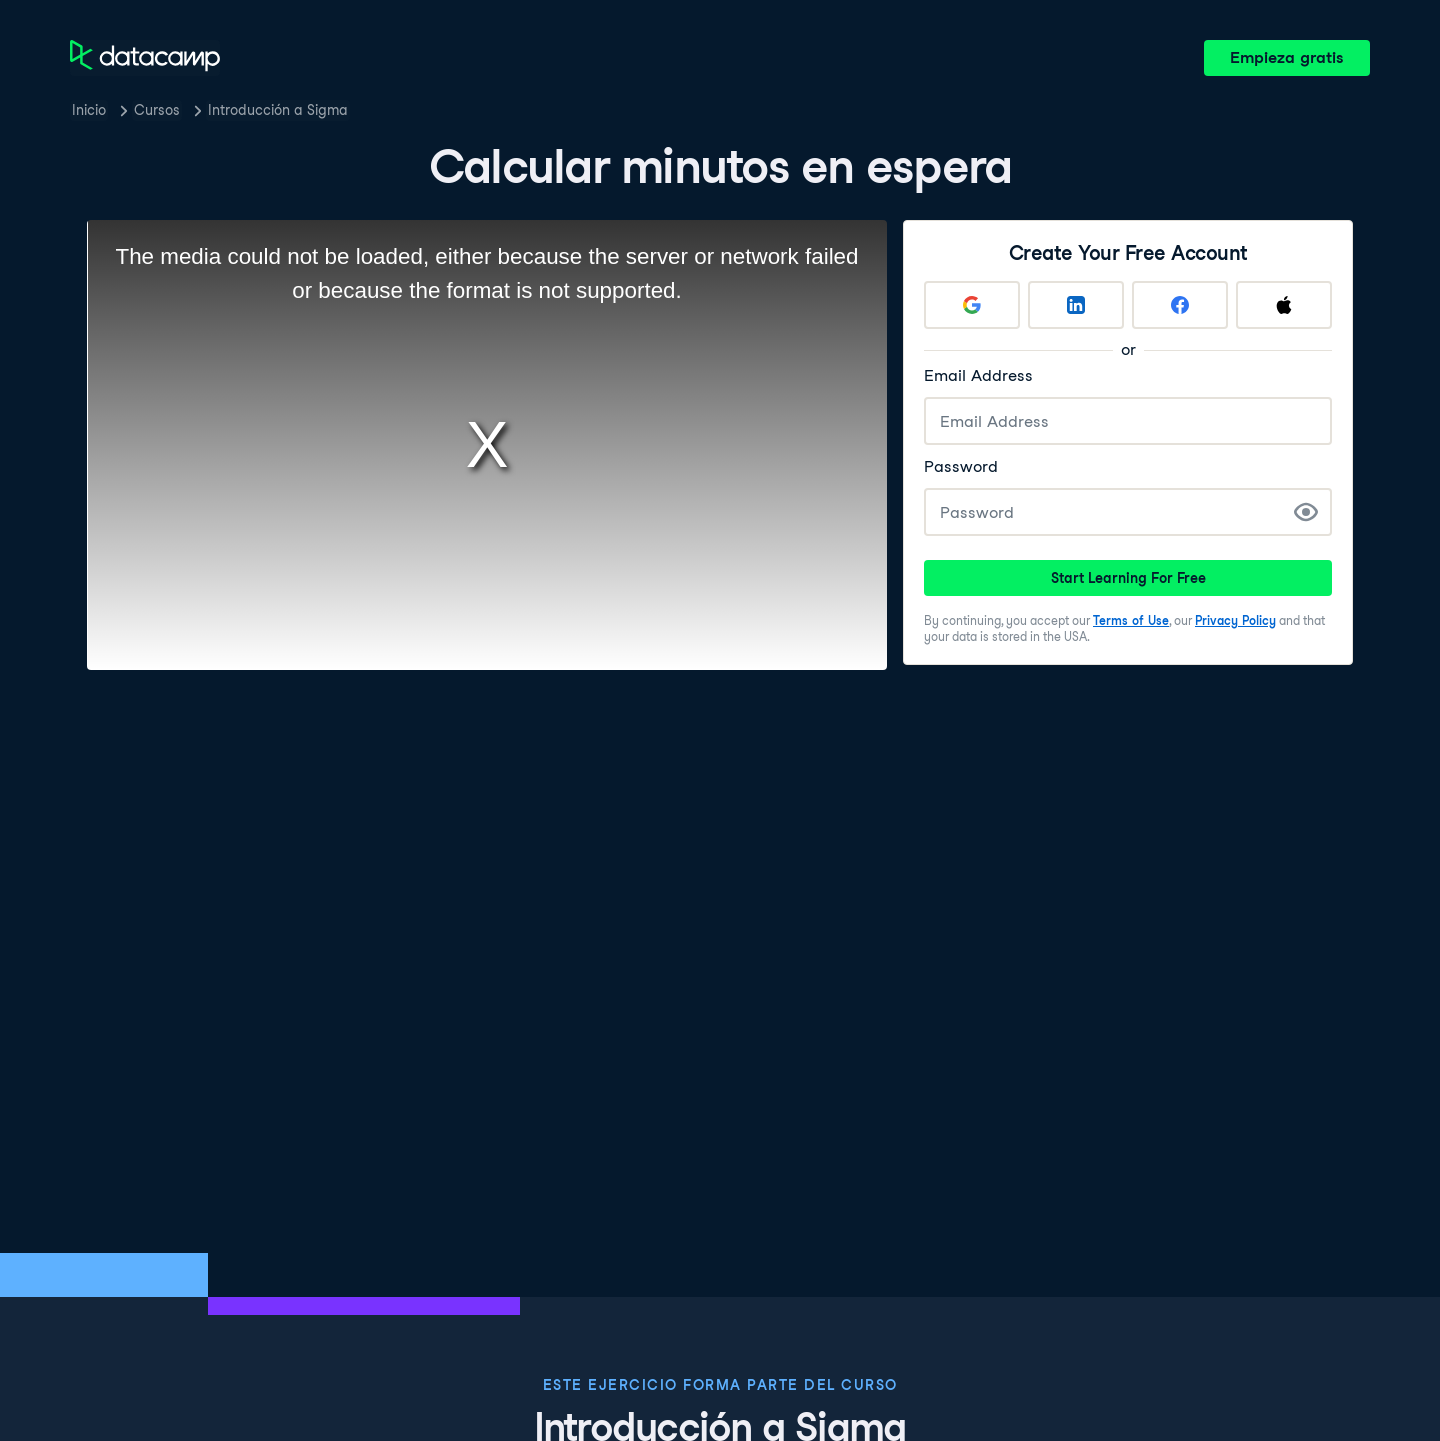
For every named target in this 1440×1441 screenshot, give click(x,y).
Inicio (89, 110)
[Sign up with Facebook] (1180, 305)
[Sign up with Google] (972, 305)
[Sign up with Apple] (1284, 305)
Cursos (157, 110)
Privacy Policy (1235, 620)
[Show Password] (1306, 512)
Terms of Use (1131, 620)
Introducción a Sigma (278, 110)
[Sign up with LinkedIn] (1076, 305)
